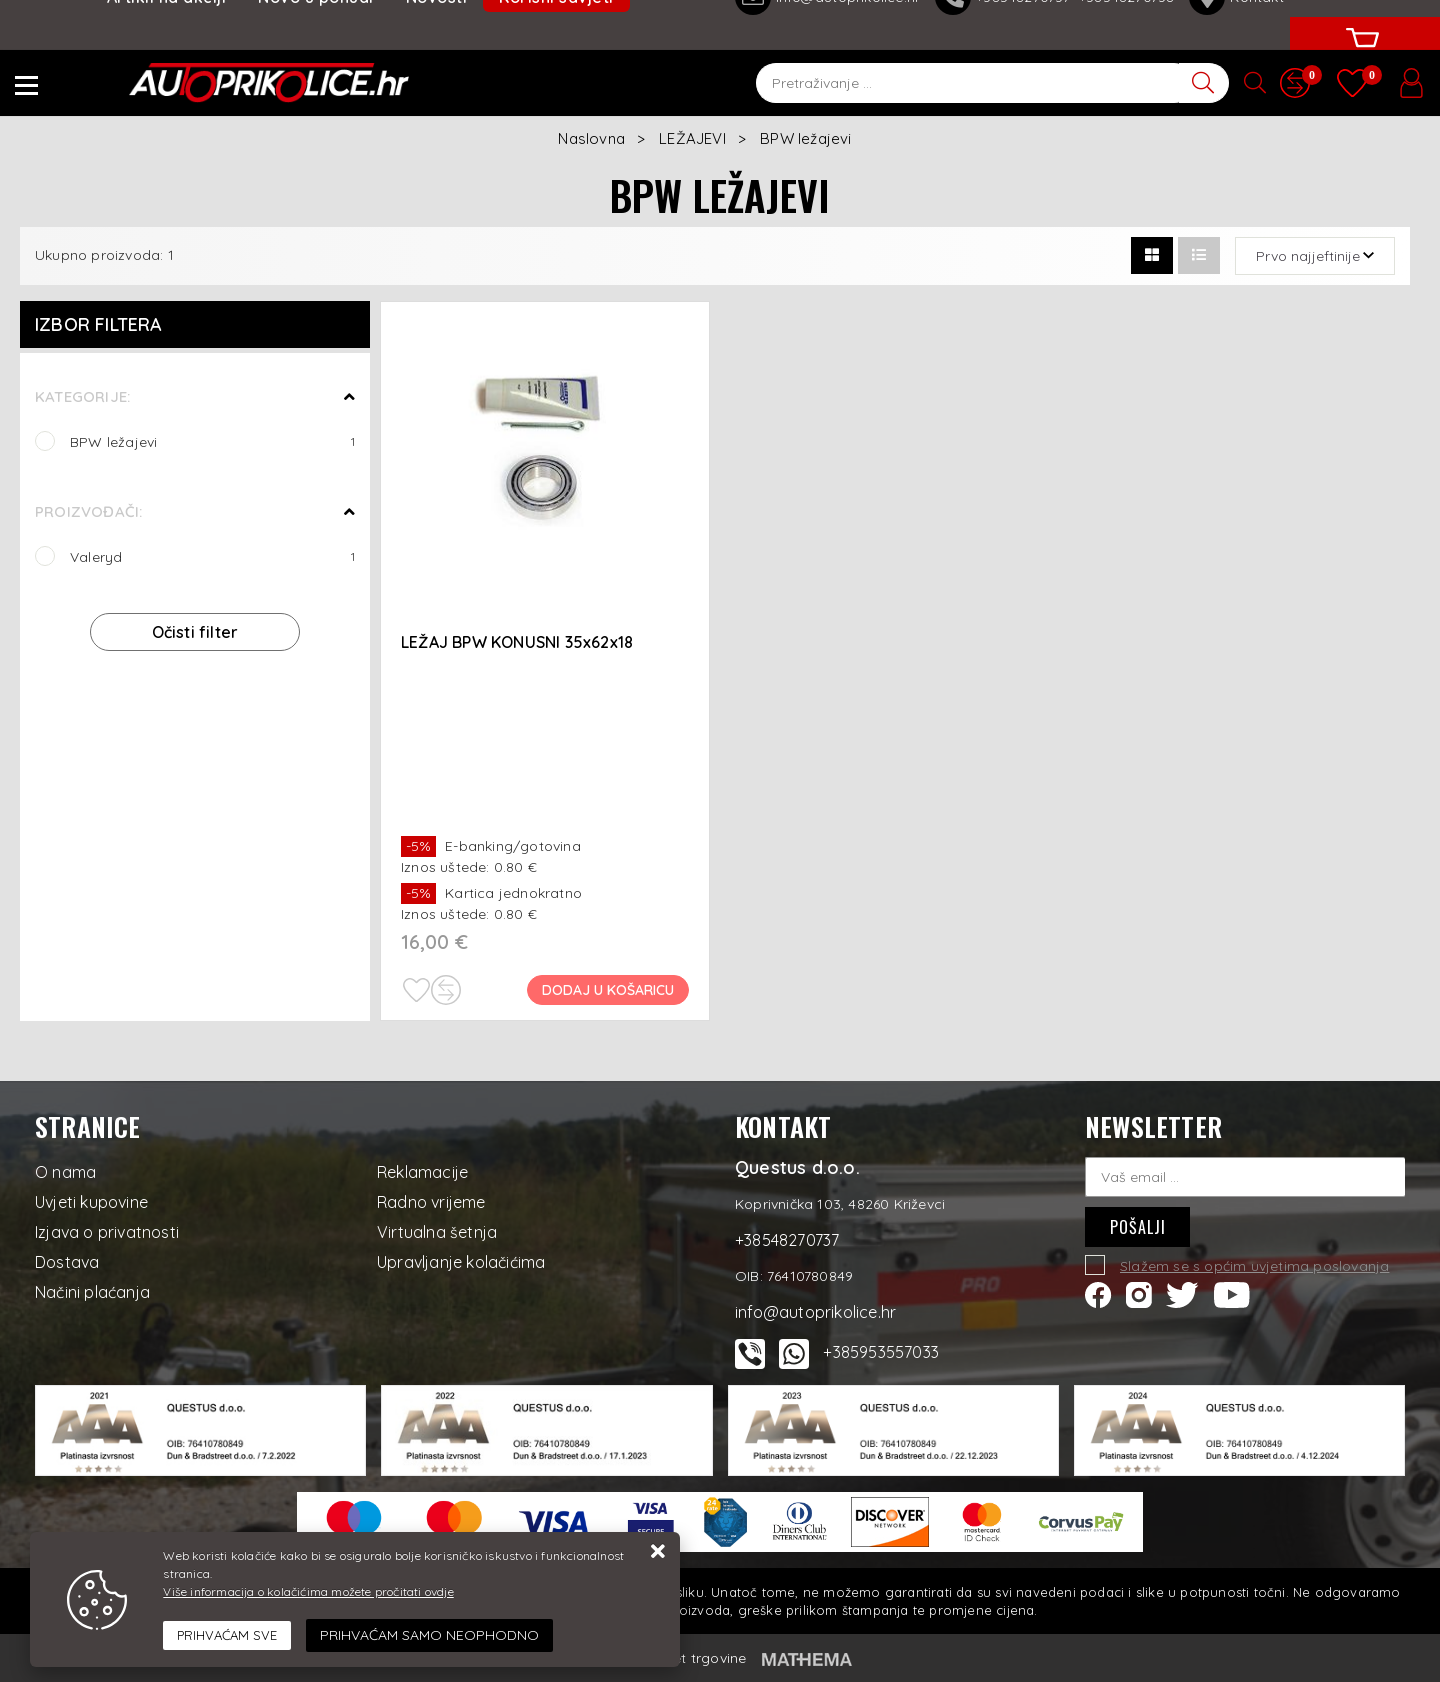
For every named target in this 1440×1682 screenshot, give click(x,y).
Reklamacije (422, 1172)
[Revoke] (429, 1635)
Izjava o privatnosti (107, 1232)
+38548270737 (787, 1240)
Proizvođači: (88, 511)
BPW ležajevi (212, 441)
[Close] (227, 1636)
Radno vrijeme (431, 1202)
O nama (65, 1172)
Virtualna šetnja (437, 1232)
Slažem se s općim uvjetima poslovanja (1254, 1266)
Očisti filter (195, 632)
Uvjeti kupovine (91, 1202)
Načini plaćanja (92, 1292)
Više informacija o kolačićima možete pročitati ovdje (308, 1591)
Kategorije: (82, 396)
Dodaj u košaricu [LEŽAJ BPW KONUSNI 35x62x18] (608, 990)
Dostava (67, 1262)
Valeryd (212, 556)
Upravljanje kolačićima (461, 1262)
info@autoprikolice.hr (815, 1312)
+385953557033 (881, 1352)
